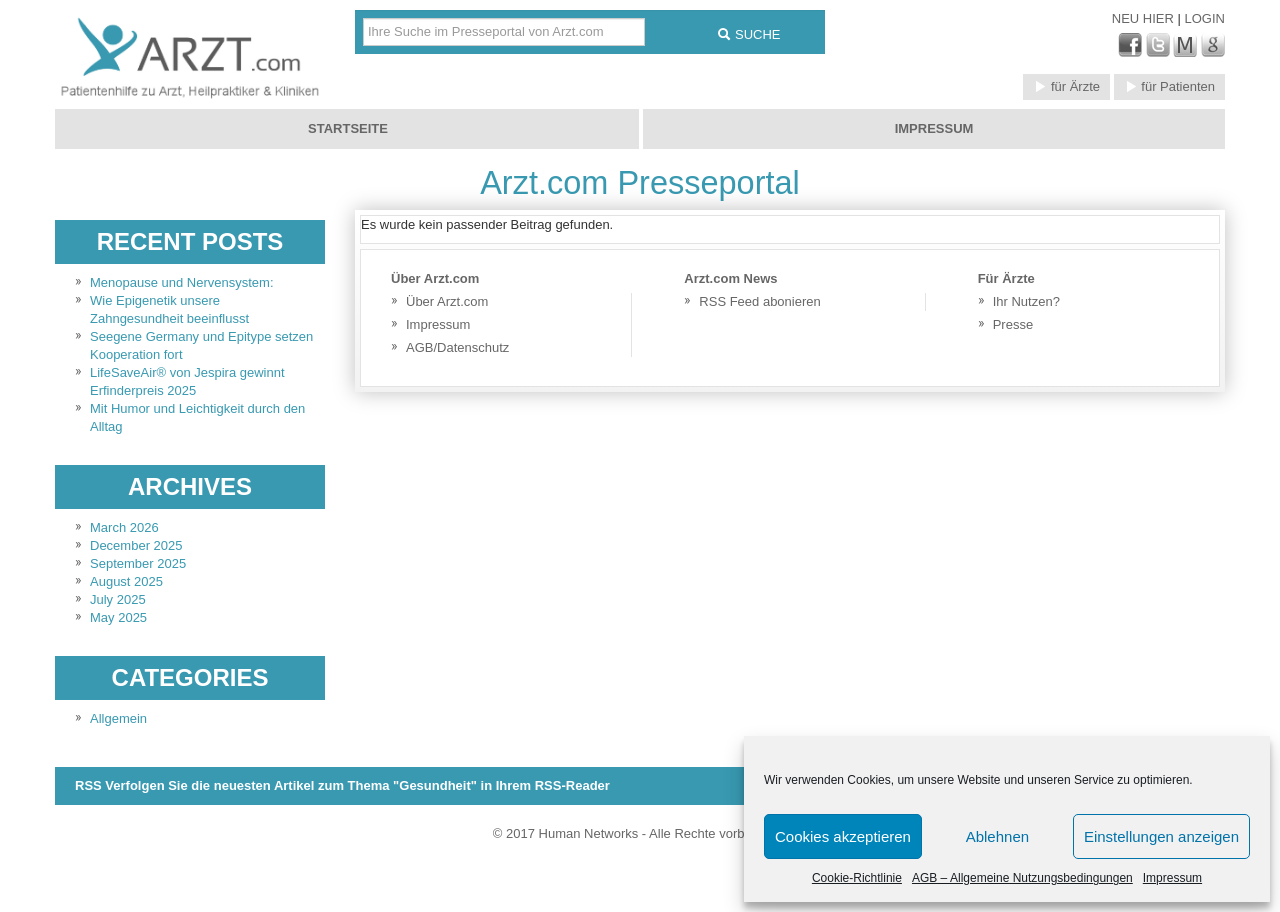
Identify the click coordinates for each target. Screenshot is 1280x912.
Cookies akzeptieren (843, 836)
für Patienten (1169, 86)
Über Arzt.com (447, 301)
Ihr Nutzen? (1026, 301)
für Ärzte (1066, 86)
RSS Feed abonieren (759, 301)
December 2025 (136, 545)
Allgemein (118, 718)
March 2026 (124, 527)
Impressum (1172, 878)
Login (1205, 18)
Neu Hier (1145, 18)
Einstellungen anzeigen (1161, 836)
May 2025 (118, 617)
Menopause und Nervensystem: (182, 282)
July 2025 (118, 599)
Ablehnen (997, 836)
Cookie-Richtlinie (857, 878)
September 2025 (138, 563)
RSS (342, 785)
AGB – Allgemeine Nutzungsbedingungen (1022, 878)
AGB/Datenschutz (457, 347)
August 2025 (126, 581)
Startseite (348, 128)
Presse (1013, 324)
